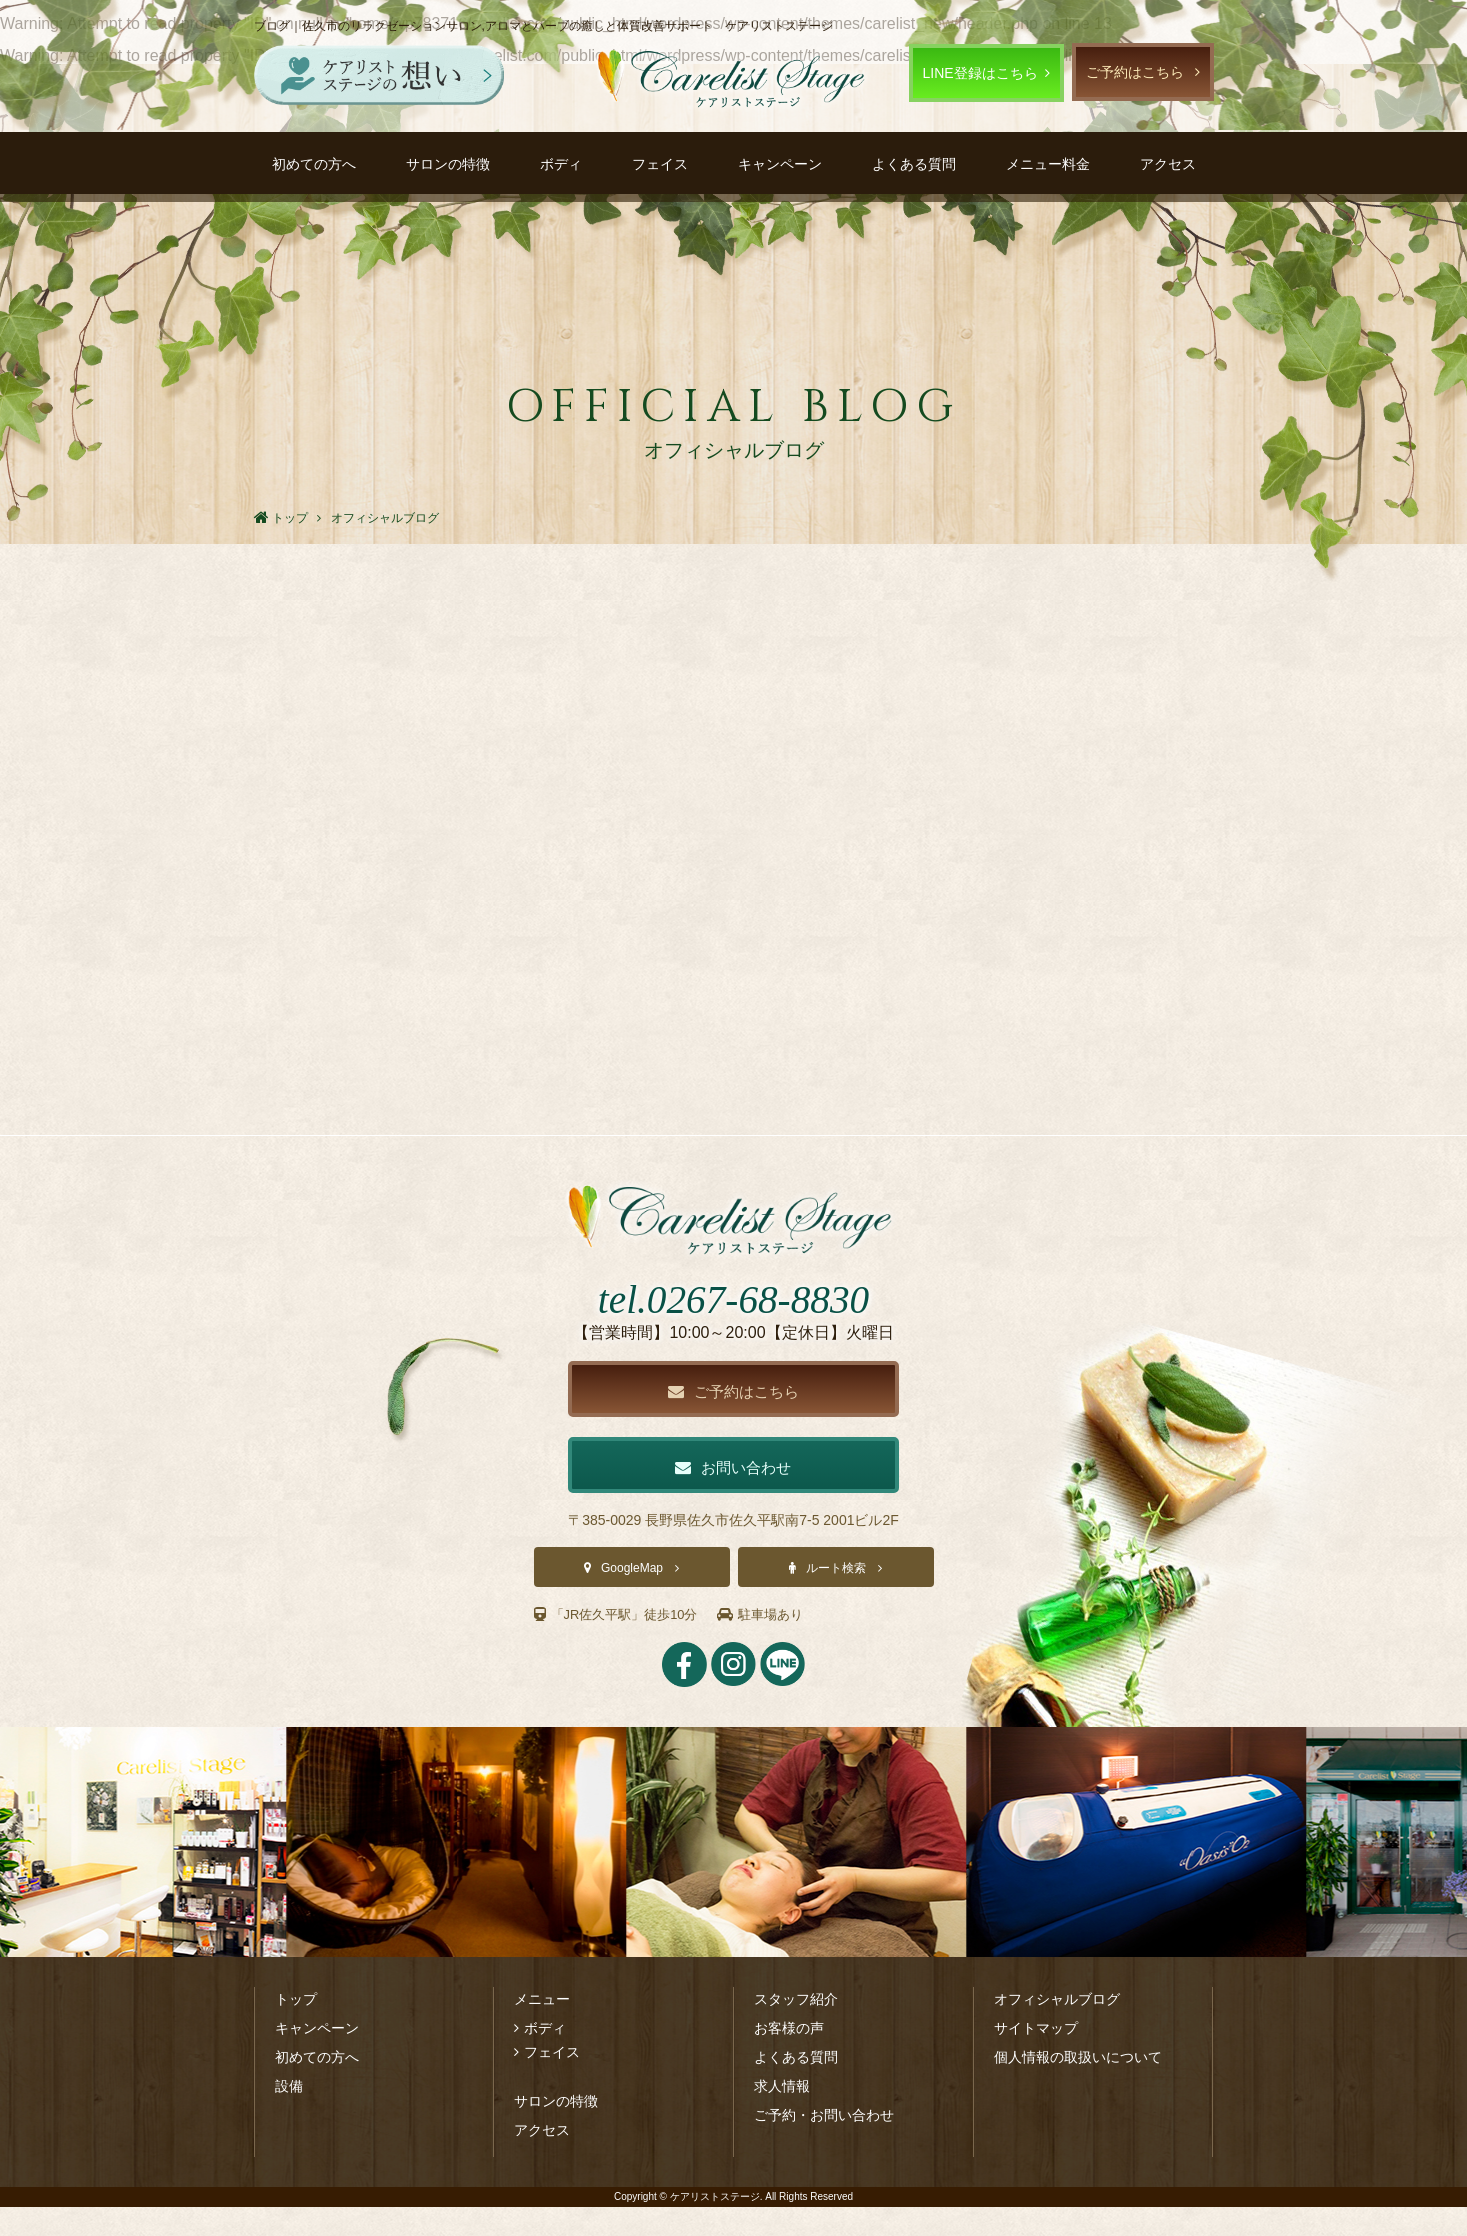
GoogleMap (632, 1598)
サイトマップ (1036, 2057)
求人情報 (782, 2115)
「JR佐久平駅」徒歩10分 (622, 1644)
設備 (289, 2115)
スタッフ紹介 (796, 2028)
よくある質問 (914, 164)
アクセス (1168, 164)
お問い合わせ (734, 1495)
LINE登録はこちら (980, 73)
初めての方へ (314, 164)
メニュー (542, 2028)
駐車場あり (774, 1644)
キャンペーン (780, 164)
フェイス (660, 164)
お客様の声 (789, 2057)
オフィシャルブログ (1057, 2028)
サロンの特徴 (448, 164)
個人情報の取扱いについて (1078, 2086)
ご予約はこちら (1135, 72)
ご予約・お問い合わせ (824, 2144)
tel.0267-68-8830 (733, 1323)
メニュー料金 (1048, 164)
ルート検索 (836, 1598)
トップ (296, 2028)
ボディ (561, 164)
